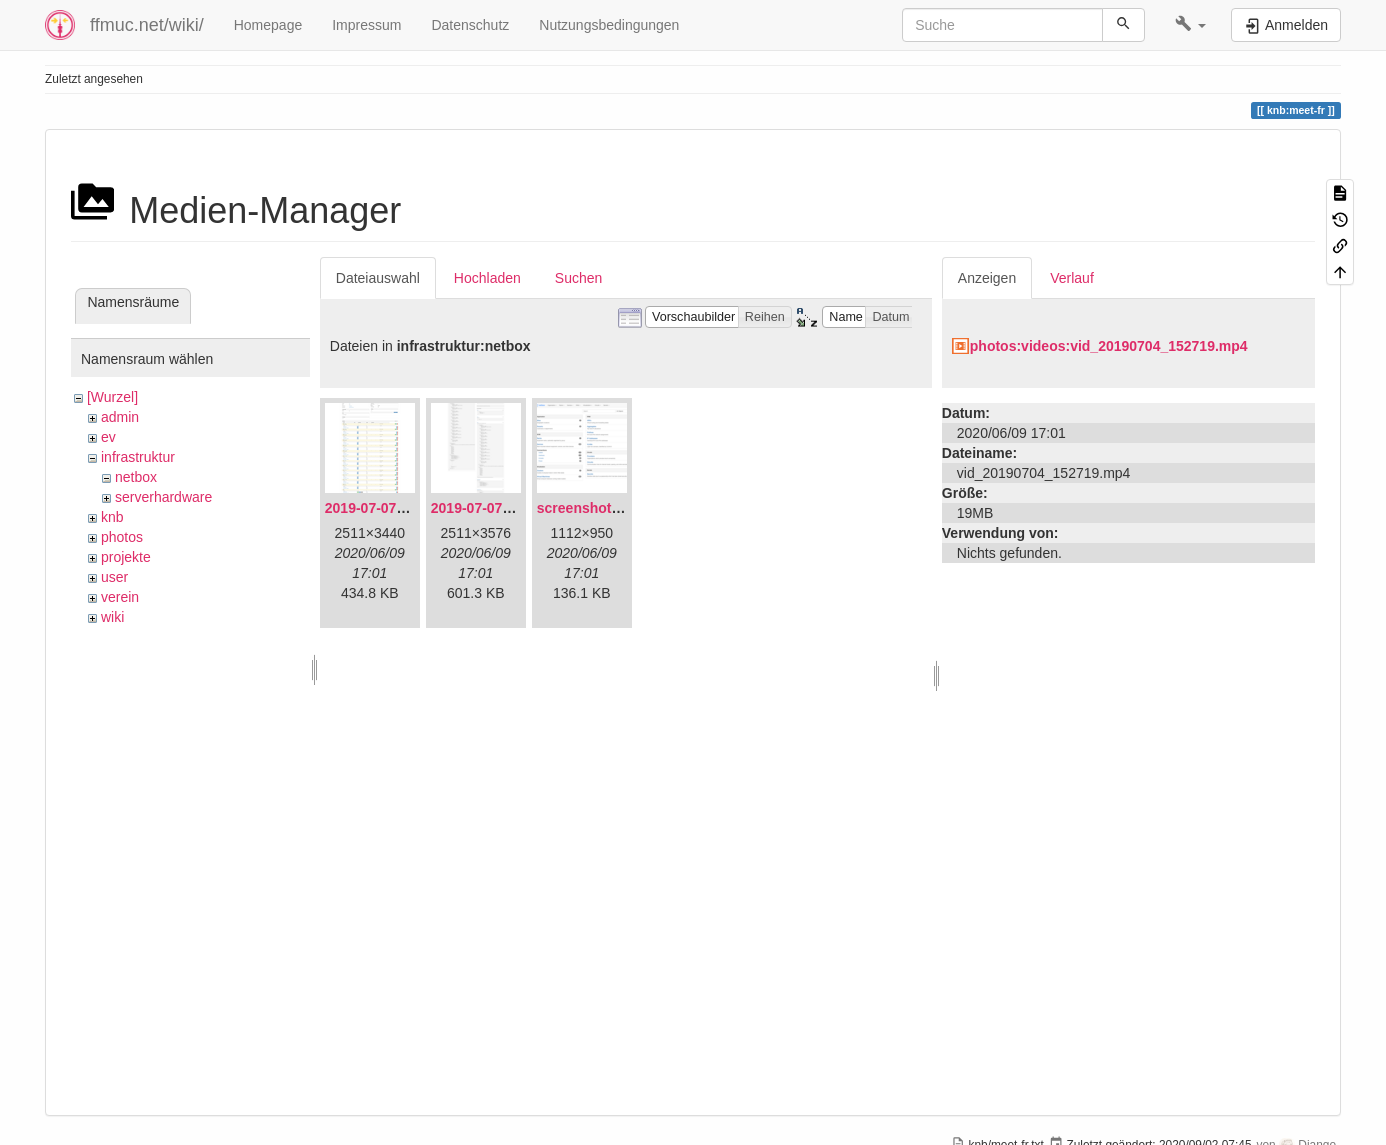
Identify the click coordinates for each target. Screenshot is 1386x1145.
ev (108, 437)
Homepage (268, 25)
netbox (136, 477)
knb (112, 517)
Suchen (578, 278)
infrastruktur (138, 457)
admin (120, 417)
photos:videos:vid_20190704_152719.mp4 (1109, 346)
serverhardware (163, 497)
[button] (1190, 25)
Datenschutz (470, 25)
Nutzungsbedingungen (609, 25)
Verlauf (1072, 278)
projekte (126, 557)
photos (122, 537)
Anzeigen (987, 278)
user (114, 577)
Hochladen (487, 278)
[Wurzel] (112, 397)
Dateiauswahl (378, 278)
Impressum (366, 25)
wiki (112, 617)
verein (120, 597)
